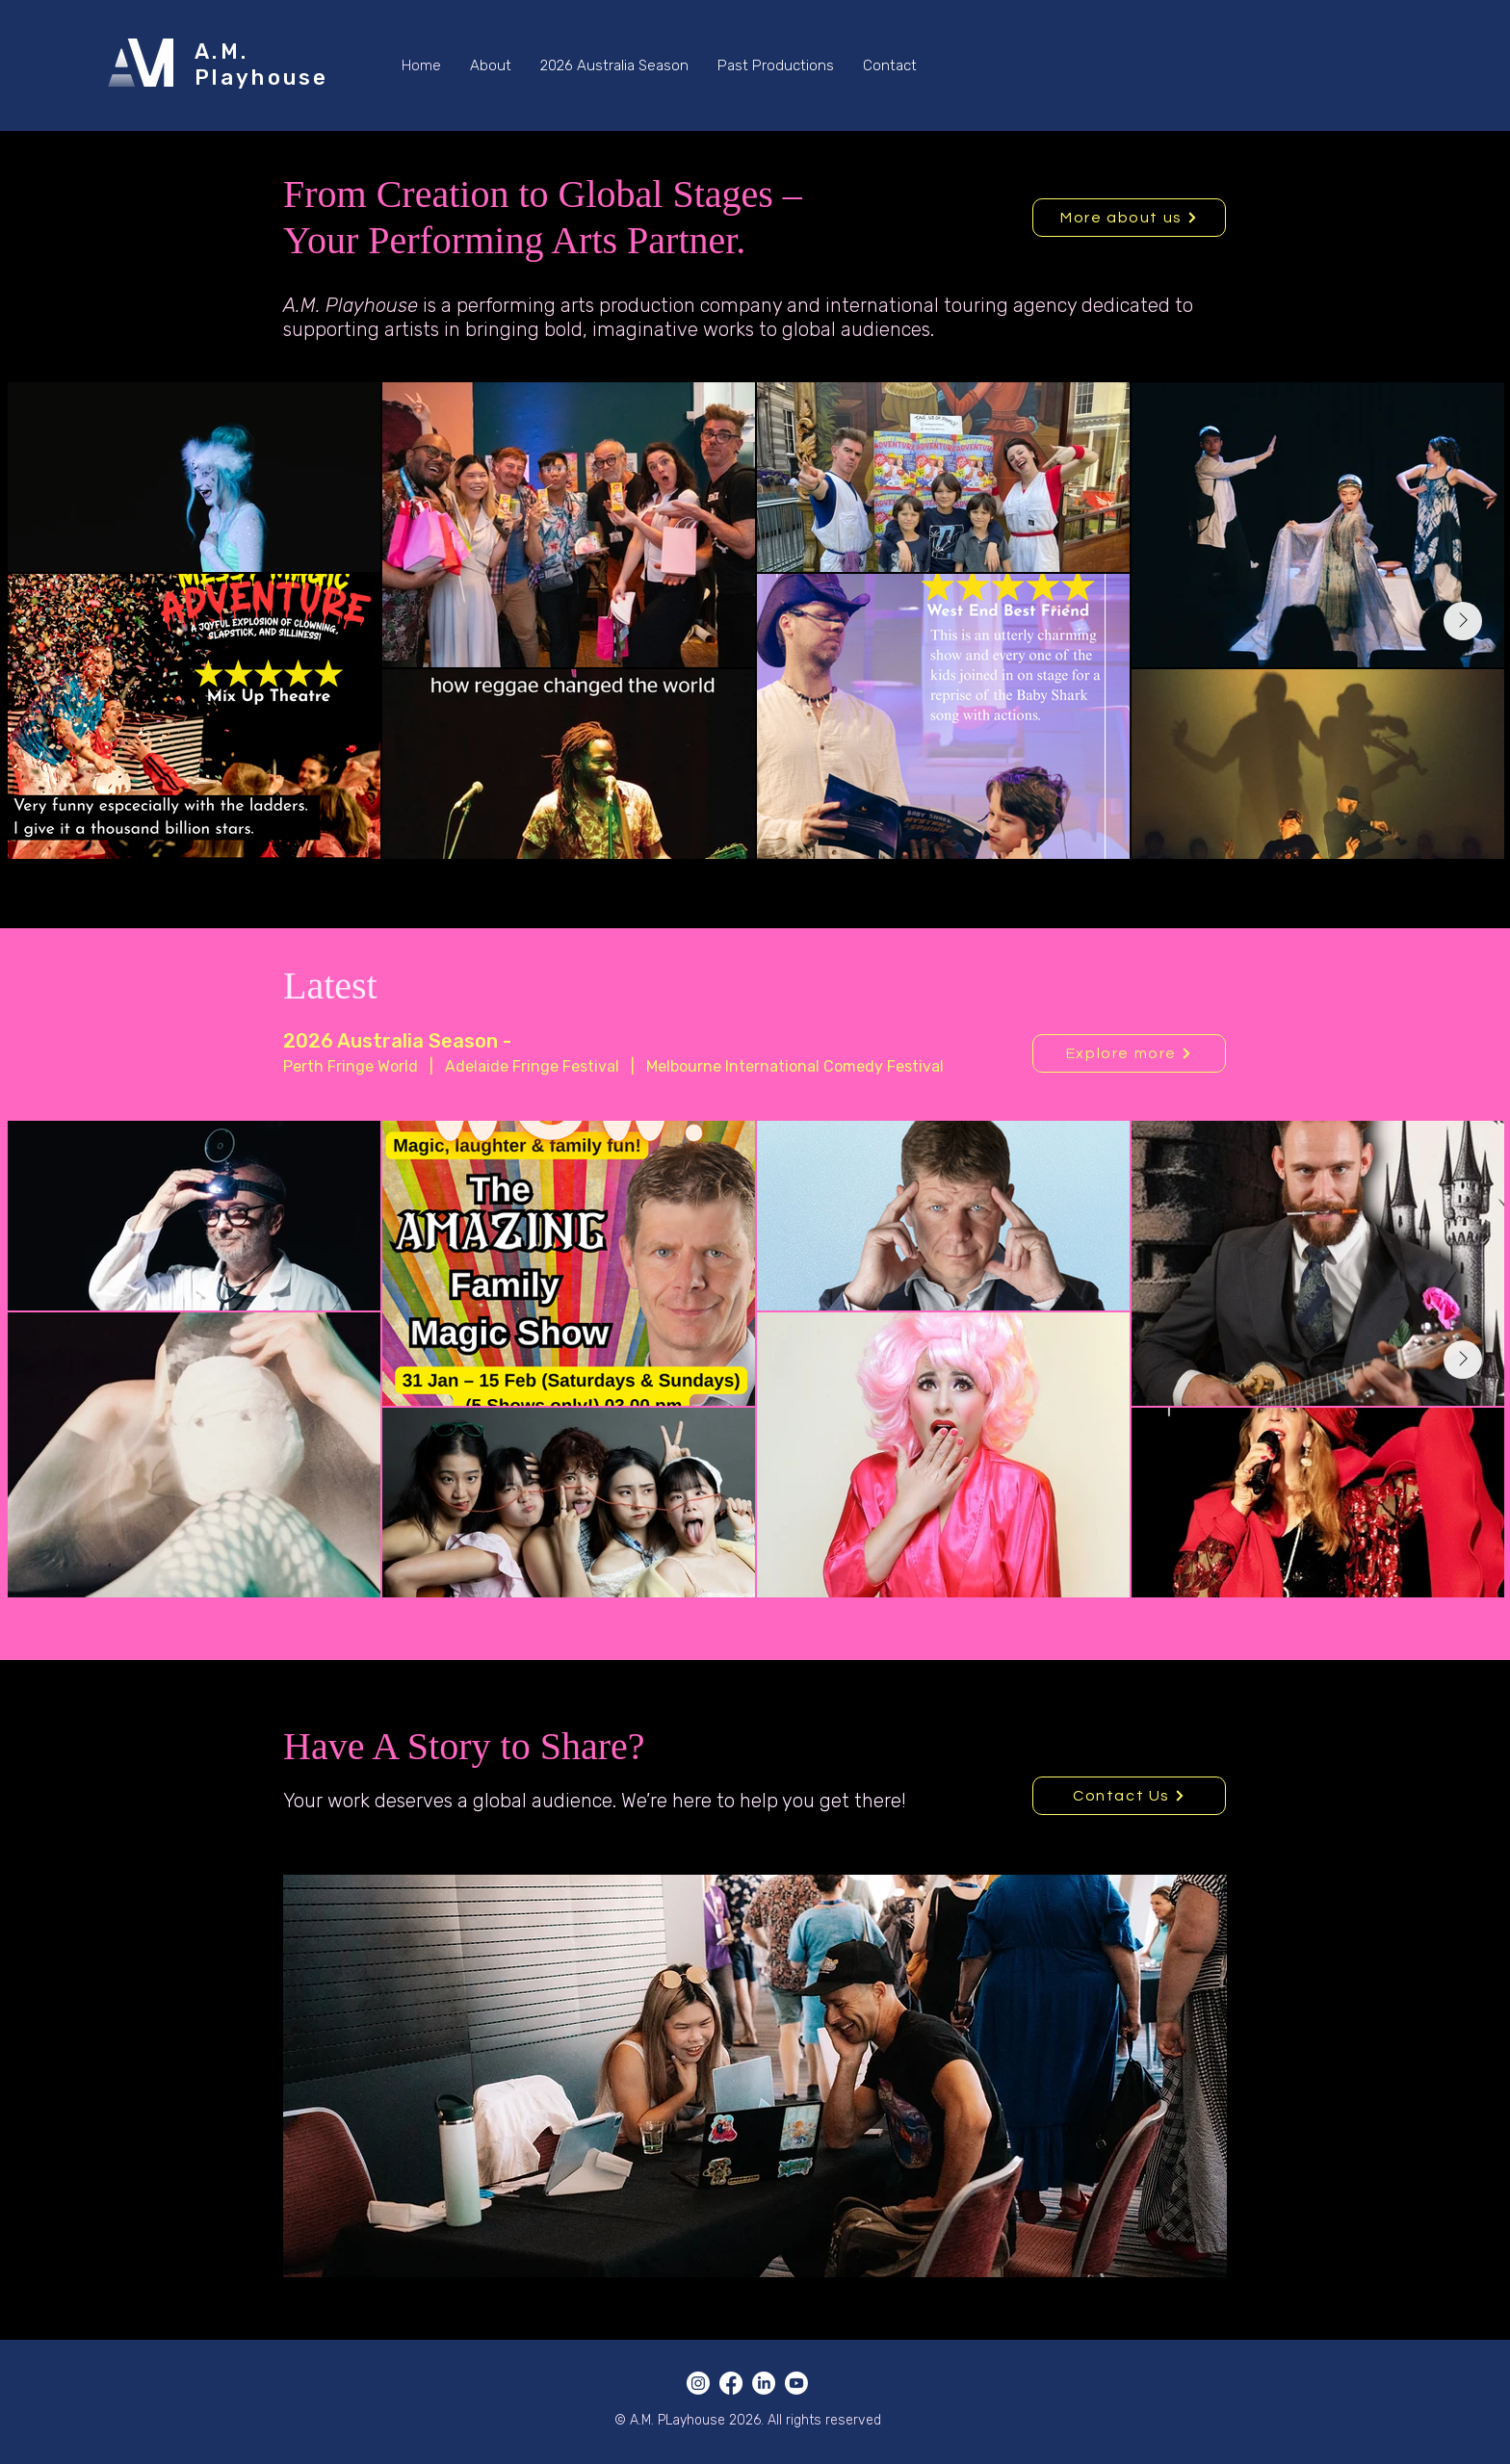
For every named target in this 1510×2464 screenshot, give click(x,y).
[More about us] (1129, 217)
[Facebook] (730, 2383)
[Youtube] (796, 2383)
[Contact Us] (1129, 1796)
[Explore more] (1129, 1053)
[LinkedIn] (763, 2383)
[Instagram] (698, 2383)
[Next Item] (1463, 621)
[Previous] (133, 530)
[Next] (1377, 530)
